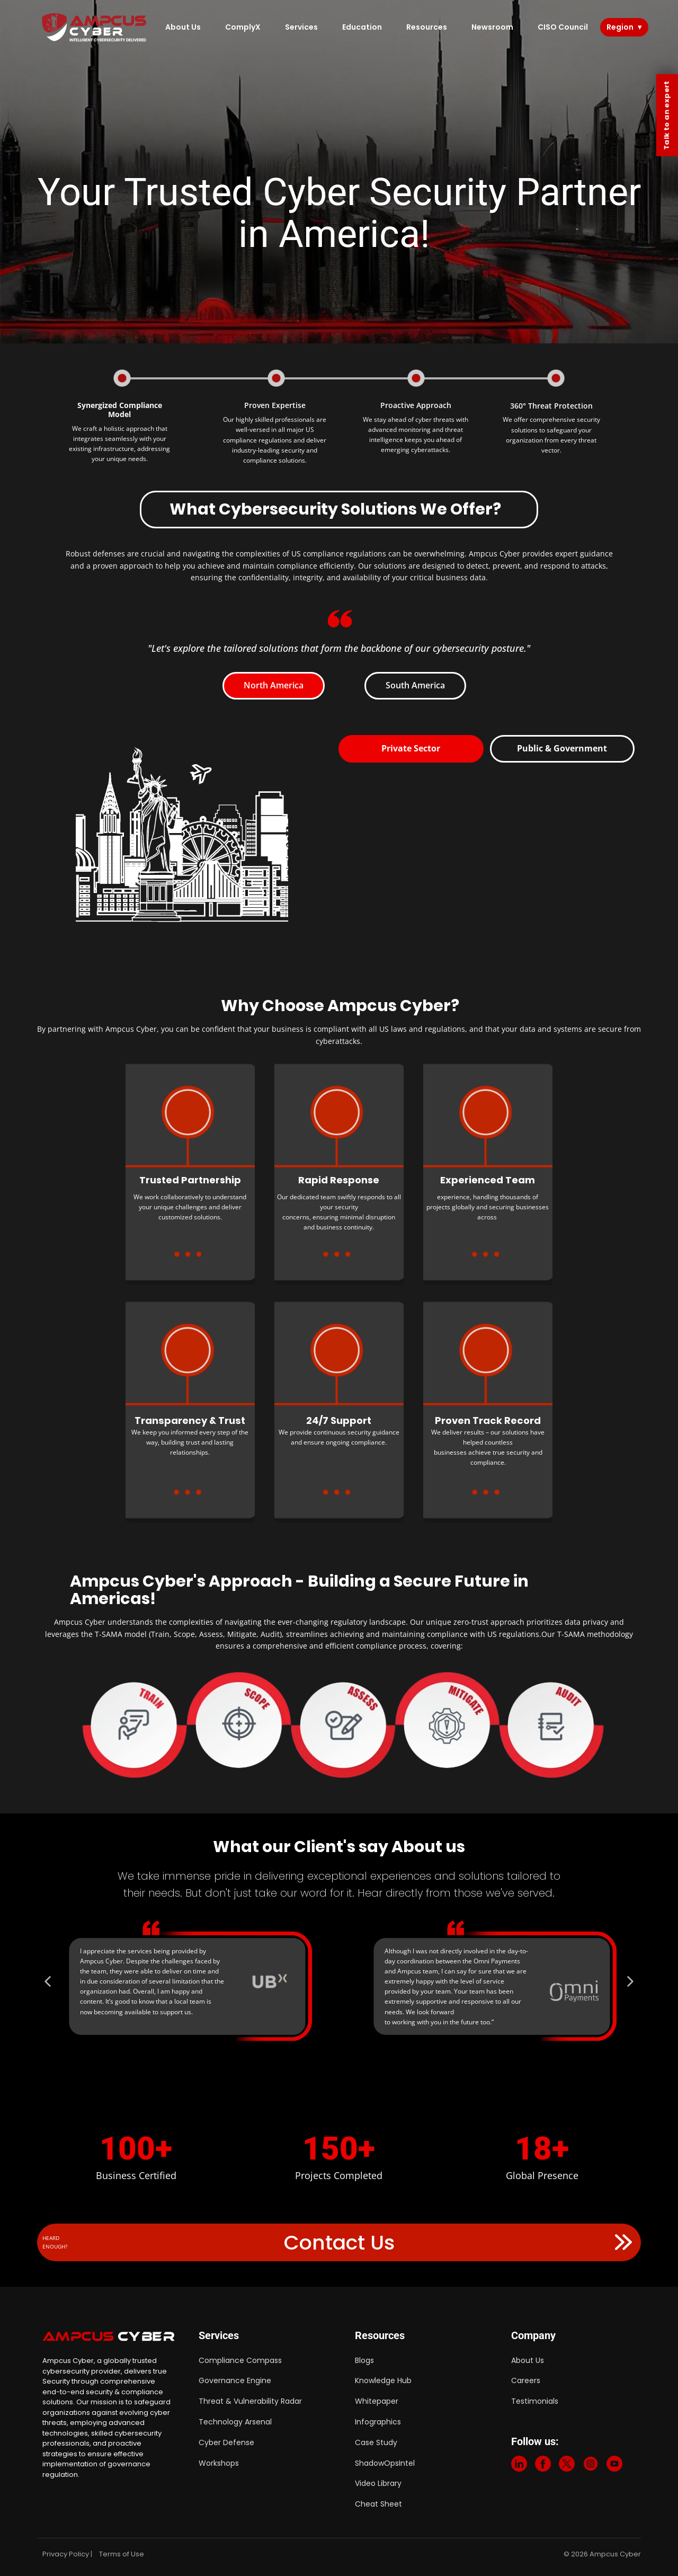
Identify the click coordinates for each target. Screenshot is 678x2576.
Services (301, 27)
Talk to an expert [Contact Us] (667, 115)
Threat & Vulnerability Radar (250, 2401)
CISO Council (563, 27)
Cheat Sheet (378, 2504)
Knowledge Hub (383, 2380)
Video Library (378, 2483)
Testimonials (534, 2401)
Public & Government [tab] (562, 748)
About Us (183, 27)
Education (362, 27)
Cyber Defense (226, 2442)
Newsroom (492, 27)
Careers (525, 2380)
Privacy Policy (65, 2554)
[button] (97, 1981)
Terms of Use (121, 2554)
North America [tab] (274, 685)
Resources (426, 27)
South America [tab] (415, 685)
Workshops (219, 2463)
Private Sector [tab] (410, 748)
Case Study (376, 2442)
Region (620, 27)
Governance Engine (235, 2380)
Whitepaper (376, 2401)
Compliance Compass (240, 2360)
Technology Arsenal (235, 2421)
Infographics (378, 2421)
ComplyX (243, 27)
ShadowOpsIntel (385, 2463)
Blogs (364, 2360)
